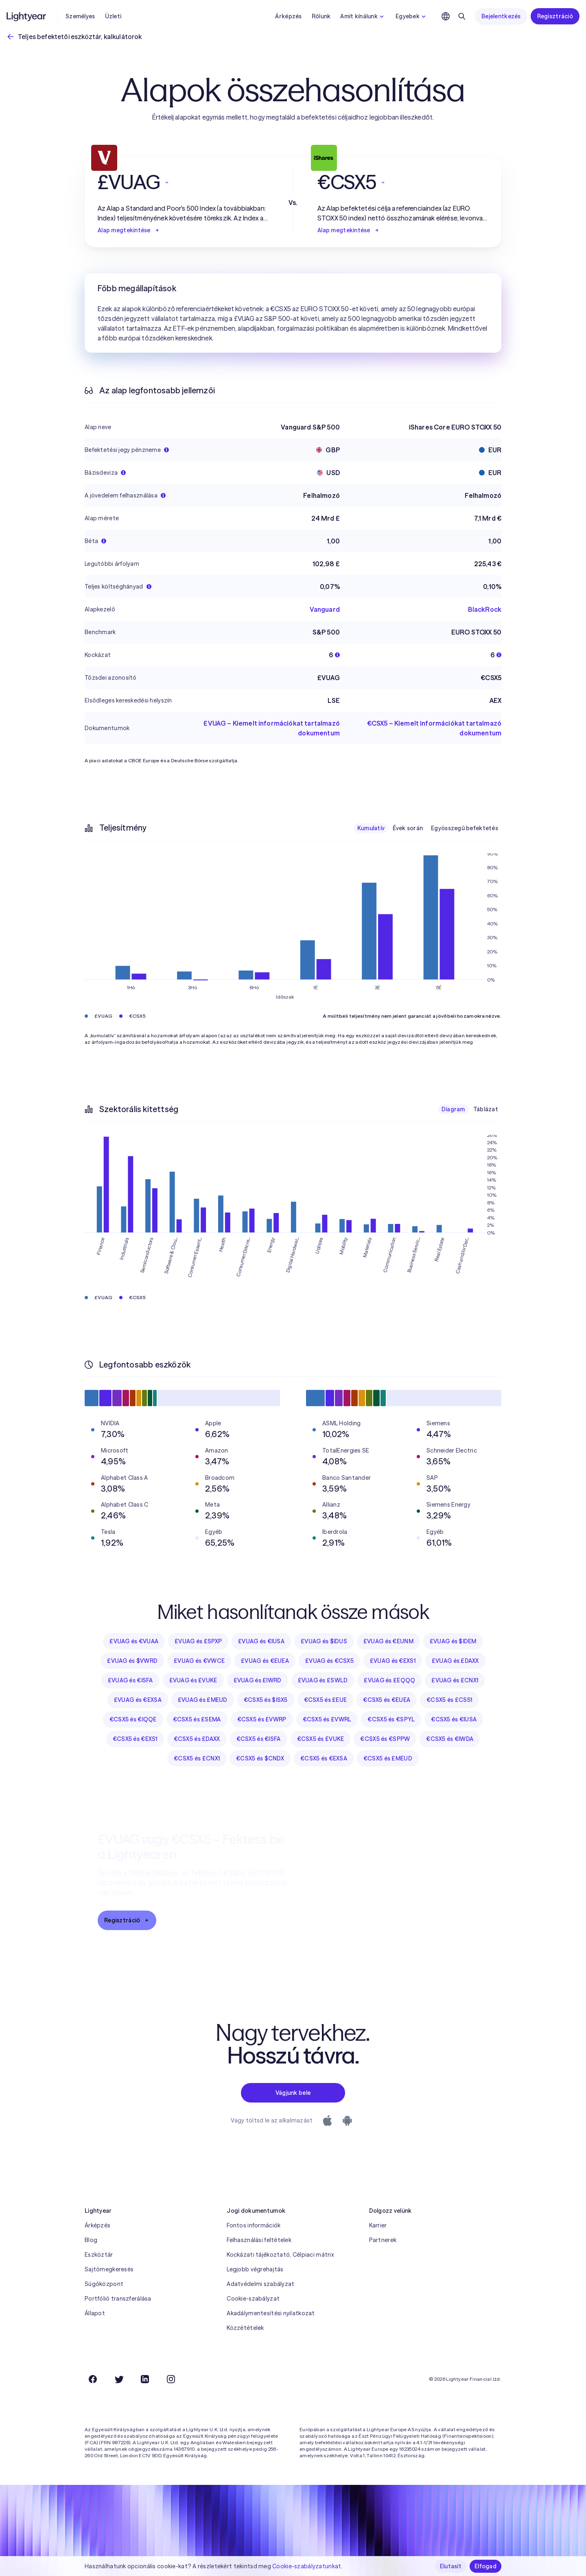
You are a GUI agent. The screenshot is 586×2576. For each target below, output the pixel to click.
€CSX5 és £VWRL (327, 1719)
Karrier (378, 2225)
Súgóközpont (104, 2284)
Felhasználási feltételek (259, 2240)
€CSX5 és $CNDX (260, 1758)
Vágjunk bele (293, 2092)
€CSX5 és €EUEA (386, 1700)
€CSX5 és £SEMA (197, 1719)
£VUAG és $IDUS (324, 1641)
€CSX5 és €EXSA (323, 1758)
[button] (183, 182)
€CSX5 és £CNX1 (197, 1758)
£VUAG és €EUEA (265, 1660)
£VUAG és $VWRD (132, 1660)
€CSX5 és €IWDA (449, 1739)
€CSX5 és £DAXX (197, 1739)
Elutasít (450, 2566)
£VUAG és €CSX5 (329, 1660)
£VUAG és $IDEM (453, 1641)
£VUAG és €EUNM (388, 1641)
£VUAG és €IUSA (261, 1641)
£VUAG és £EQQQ (389, 1680)
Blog (91, 2240)
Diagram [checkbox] (453, 1109)
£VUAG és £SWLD (323, 1680)
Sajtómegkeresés (109, 2269)
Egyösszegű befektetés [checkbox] (464, 828)
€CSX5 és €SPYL (391, 1719)
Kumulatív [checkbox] (371, 828)
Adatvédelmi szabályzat (260, 2284)
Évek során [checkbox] (408, 828)
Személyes (80, 16)
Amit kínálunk (363, 16)
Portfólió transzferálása (118, 2298)
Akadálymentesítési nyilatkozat (271, 2313)
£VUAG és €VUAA (133, 1641)
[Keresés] (462, 16)
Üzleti (113, 16)
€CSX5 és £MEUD (387, 1758)
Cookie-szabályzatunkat (306, 2566)
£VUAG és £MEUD (202, 1700)
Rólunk (321, 16)
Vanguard (325, 609)
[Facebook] (93, 2379)
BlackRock (484, 609)
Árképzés (288, 16)
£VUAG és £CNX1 (454, 1680)
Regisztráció (555, 16)
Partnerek (383, 2240)
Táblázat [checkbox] (485, 1109)
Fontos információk (253, 2225)
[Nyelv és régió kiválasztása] (445, 16)
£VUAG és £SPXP (198, 1641)
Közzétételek (245, 2328)
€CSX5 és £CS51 (449, 1700)
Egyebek (412, 16)
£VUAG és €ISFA (130, 1680)
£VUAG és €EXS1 (392, 1660)
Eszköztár (99, 2254)
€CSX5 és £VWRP (261, 1719)
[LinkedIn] (145, 2379)
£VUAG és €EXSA (138, 1700)
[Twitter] (119, 2379)
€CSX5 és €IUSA (454, 1719)
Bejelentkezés (501, 16)
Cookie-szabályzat (253, 2298)
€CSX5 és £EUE (325, 1700)
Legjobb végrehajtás (255, 2269)
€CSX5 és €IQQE (133, 1719)
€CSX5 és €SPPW (385, 1739)
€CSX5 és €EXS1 (135, 1739)
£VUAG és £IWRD (258, 1680)
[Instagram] (171, 2379)
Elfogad (485, 2566)
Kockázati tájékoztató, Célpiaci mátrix (280, 2254)
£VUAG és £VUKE (193, 1680)
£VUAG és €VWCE (199, 1660)
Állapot (95, 2313)
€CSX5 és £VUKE (320, 1739)
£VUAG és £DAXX (455, 1660)
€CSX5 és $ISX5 (266, 1700)
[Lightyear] (27, 16)
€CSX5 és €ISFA (258, 1739)
